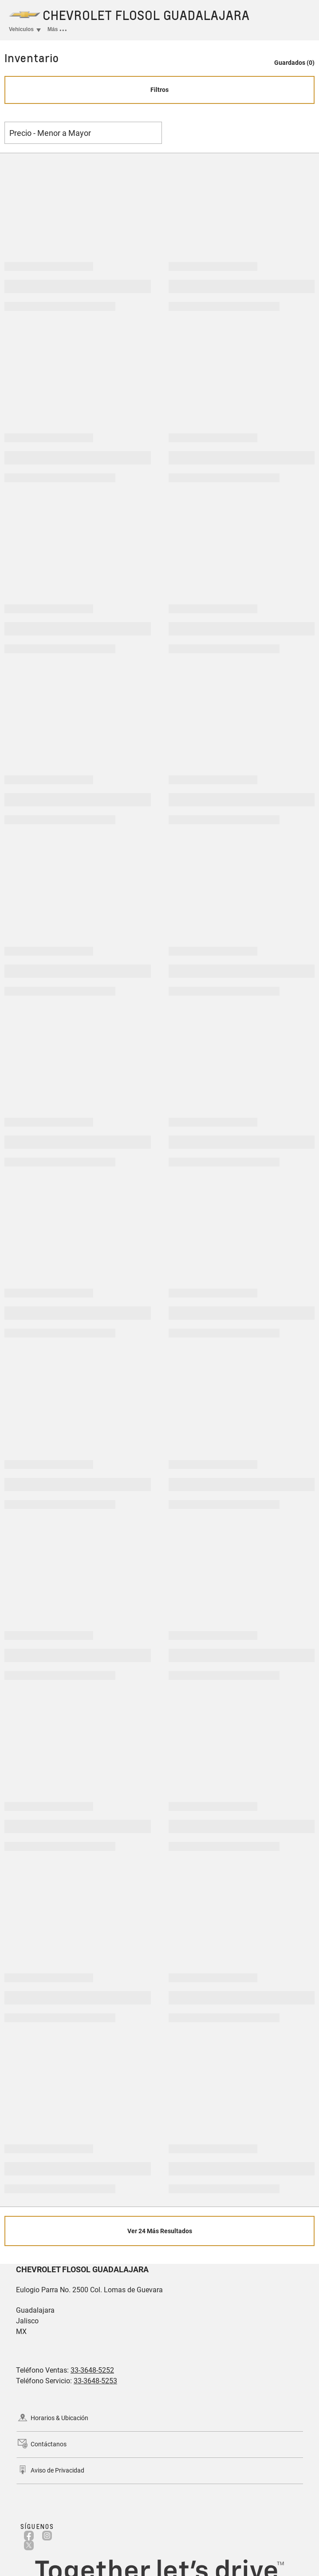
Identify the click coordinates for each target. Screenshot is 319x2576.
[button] (290, 58)
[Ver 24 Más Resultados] (159, 2231)
